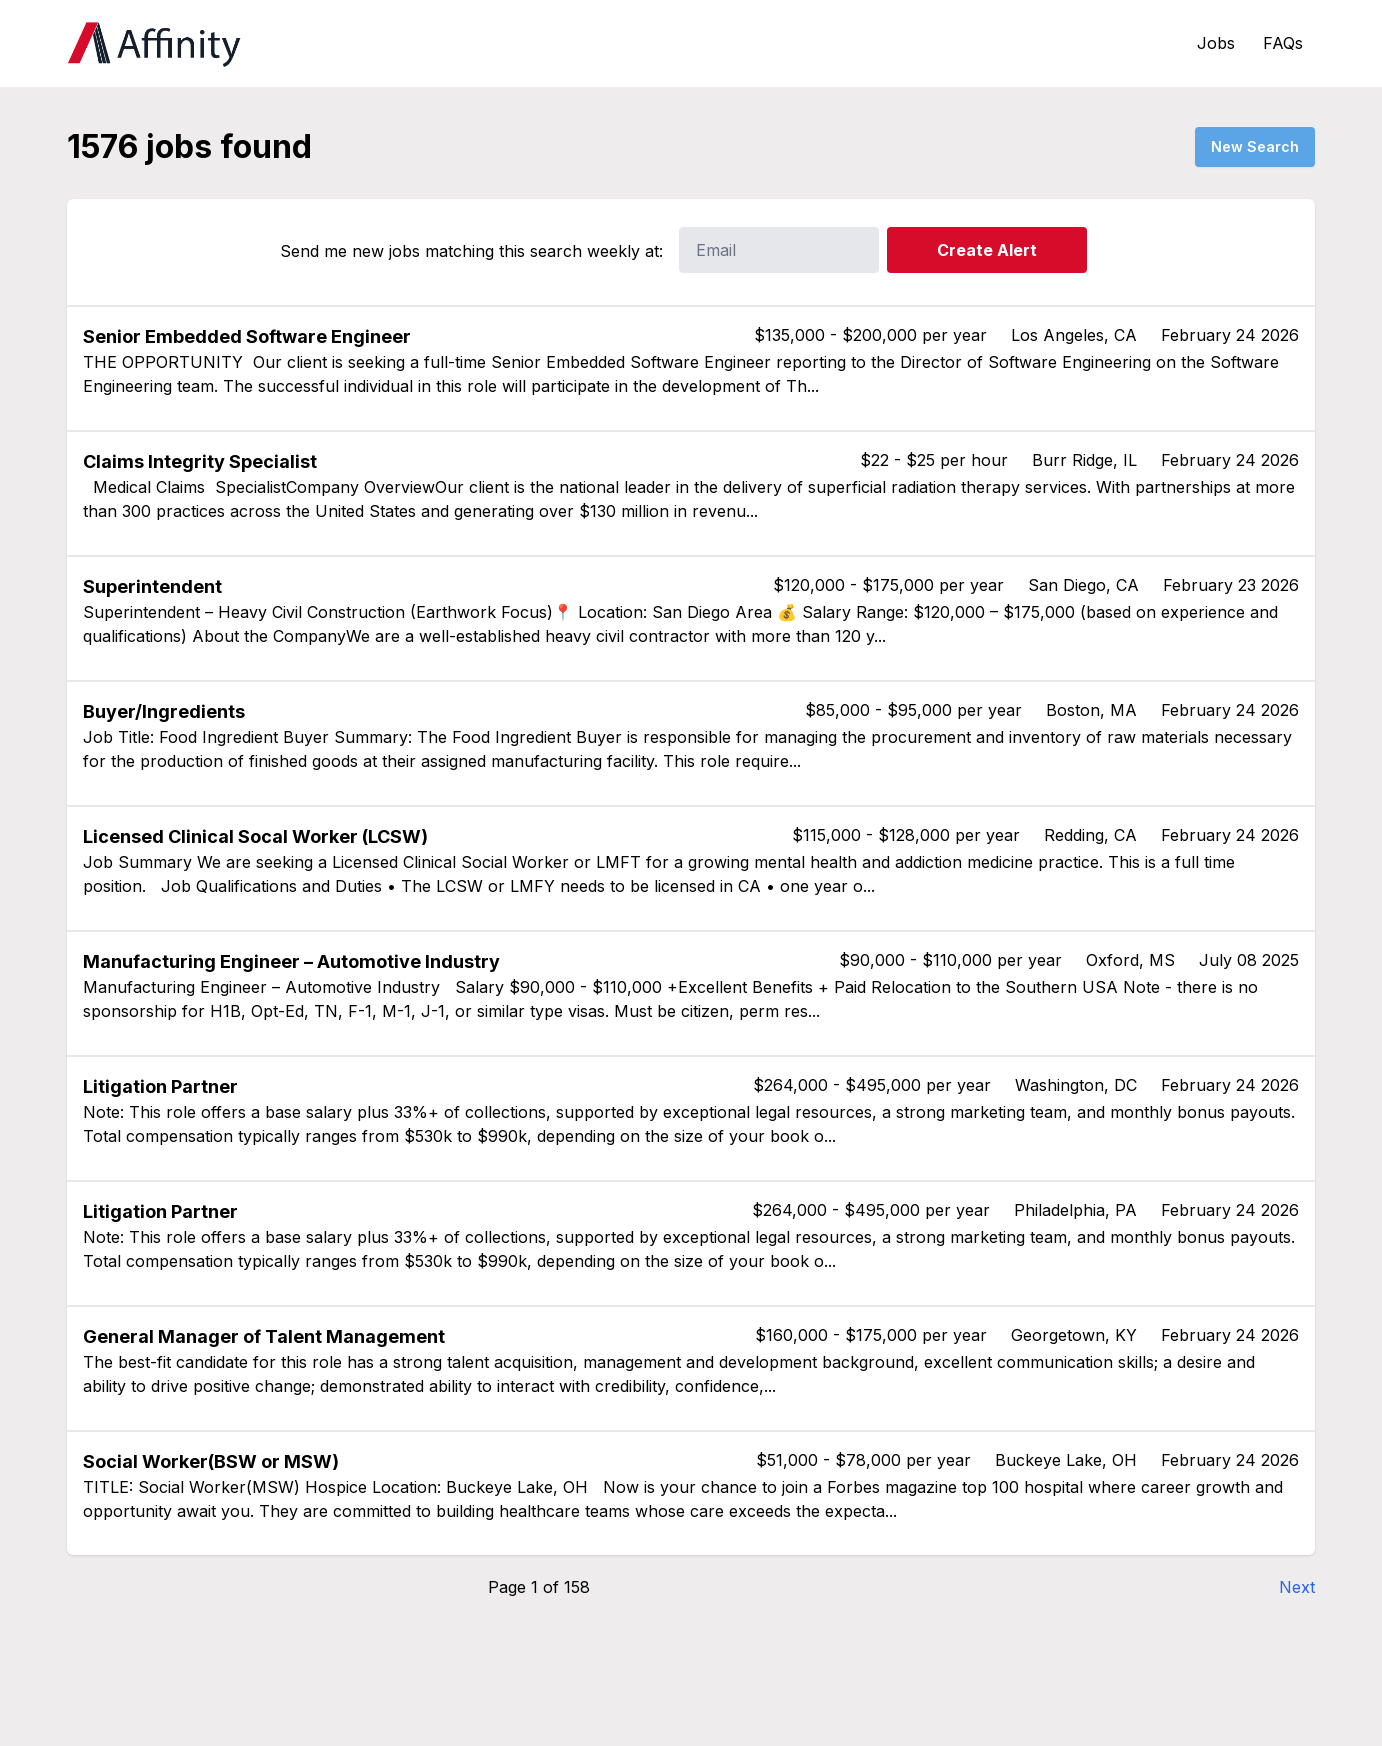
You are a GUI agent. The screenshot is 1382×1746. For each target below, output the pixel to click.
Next (1297, 1587)
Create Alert (987, 250)
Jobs (1216, 43)
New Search (1255, 146)
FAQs (1283, 43)
